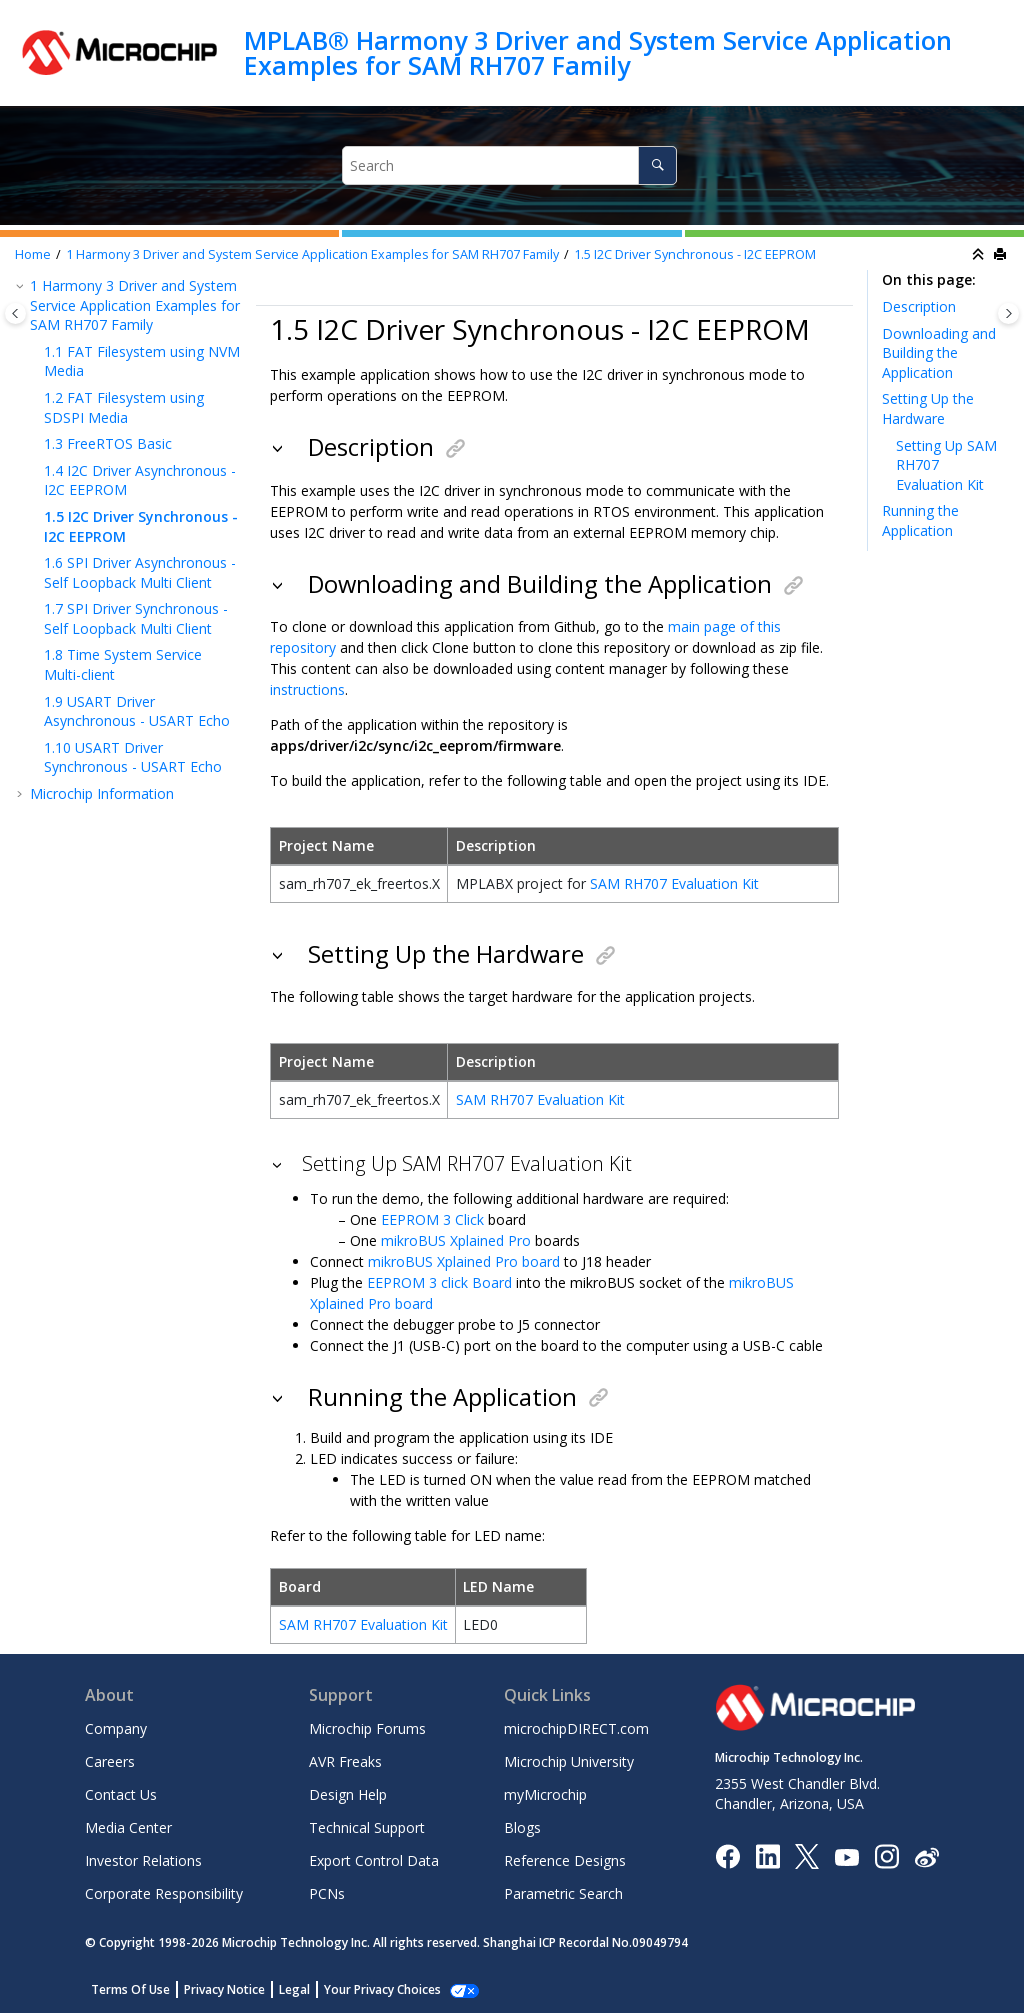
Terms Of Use (130, 1989)
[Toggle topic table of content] (1008, 313)
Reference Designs (565, 1860)
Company (116, 1728)
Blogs (522, 1827)
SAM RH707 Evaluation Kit (674, 883)
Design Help (348, 1794)
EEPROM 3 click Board (439, 1282)
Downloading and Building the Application (939, 353)
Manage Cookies (371, 1989)
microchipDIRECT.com (576, 1728)
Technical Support (367, 1827)
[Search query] (510, 165)
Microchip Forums (367, 1728)
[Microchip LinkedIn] (767, 1855)
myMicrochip (545, 1794)
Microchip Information (102, 793)
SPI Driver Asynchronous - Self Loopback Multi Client (140, 572)
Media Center (128, 1827)
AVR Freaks (345, 1761)
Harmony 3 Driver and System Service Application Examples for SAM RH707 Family (312, 254)
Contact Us (121, 1794)
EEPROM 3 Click (432, 1219)
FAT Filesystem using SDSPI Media (124, 407)
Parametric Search (563, 1893)
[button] (22, 286)
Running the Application (920, 520)
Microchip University (569, 1761)
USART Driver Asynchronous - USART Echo (137, 711)
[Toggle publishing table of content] (15, 313)
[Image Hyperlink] (846, 1856)
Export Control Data (374, 1860)
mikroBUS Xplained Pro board (464, 1261)
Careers (110, 1761)
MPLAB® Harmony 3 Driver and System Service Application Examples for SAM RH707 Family (598, 52)
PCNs (327, 1893)
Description (919, 306)
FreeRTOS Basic (108, 443)
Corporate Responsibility (164, 1893)
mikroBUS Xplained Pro (456, 1240)
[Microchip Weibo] (926, 1856)
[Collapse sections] (980, 255)
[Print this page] (1002, 255)
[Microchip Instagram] (886, 1855)
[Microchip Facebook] (727, 1855)
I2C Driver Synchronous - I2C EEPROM (695, 254)
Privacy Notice (224, 1989)
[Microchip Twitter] (807, 1855)
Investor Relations (143, 1860)
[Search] (657, 165)
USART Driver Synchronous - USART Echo (133, 757)
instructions (307, 689)
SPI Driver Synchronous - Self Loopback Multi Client (136, 618)
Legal (294, 1989)
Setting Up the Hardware (928, 408)
